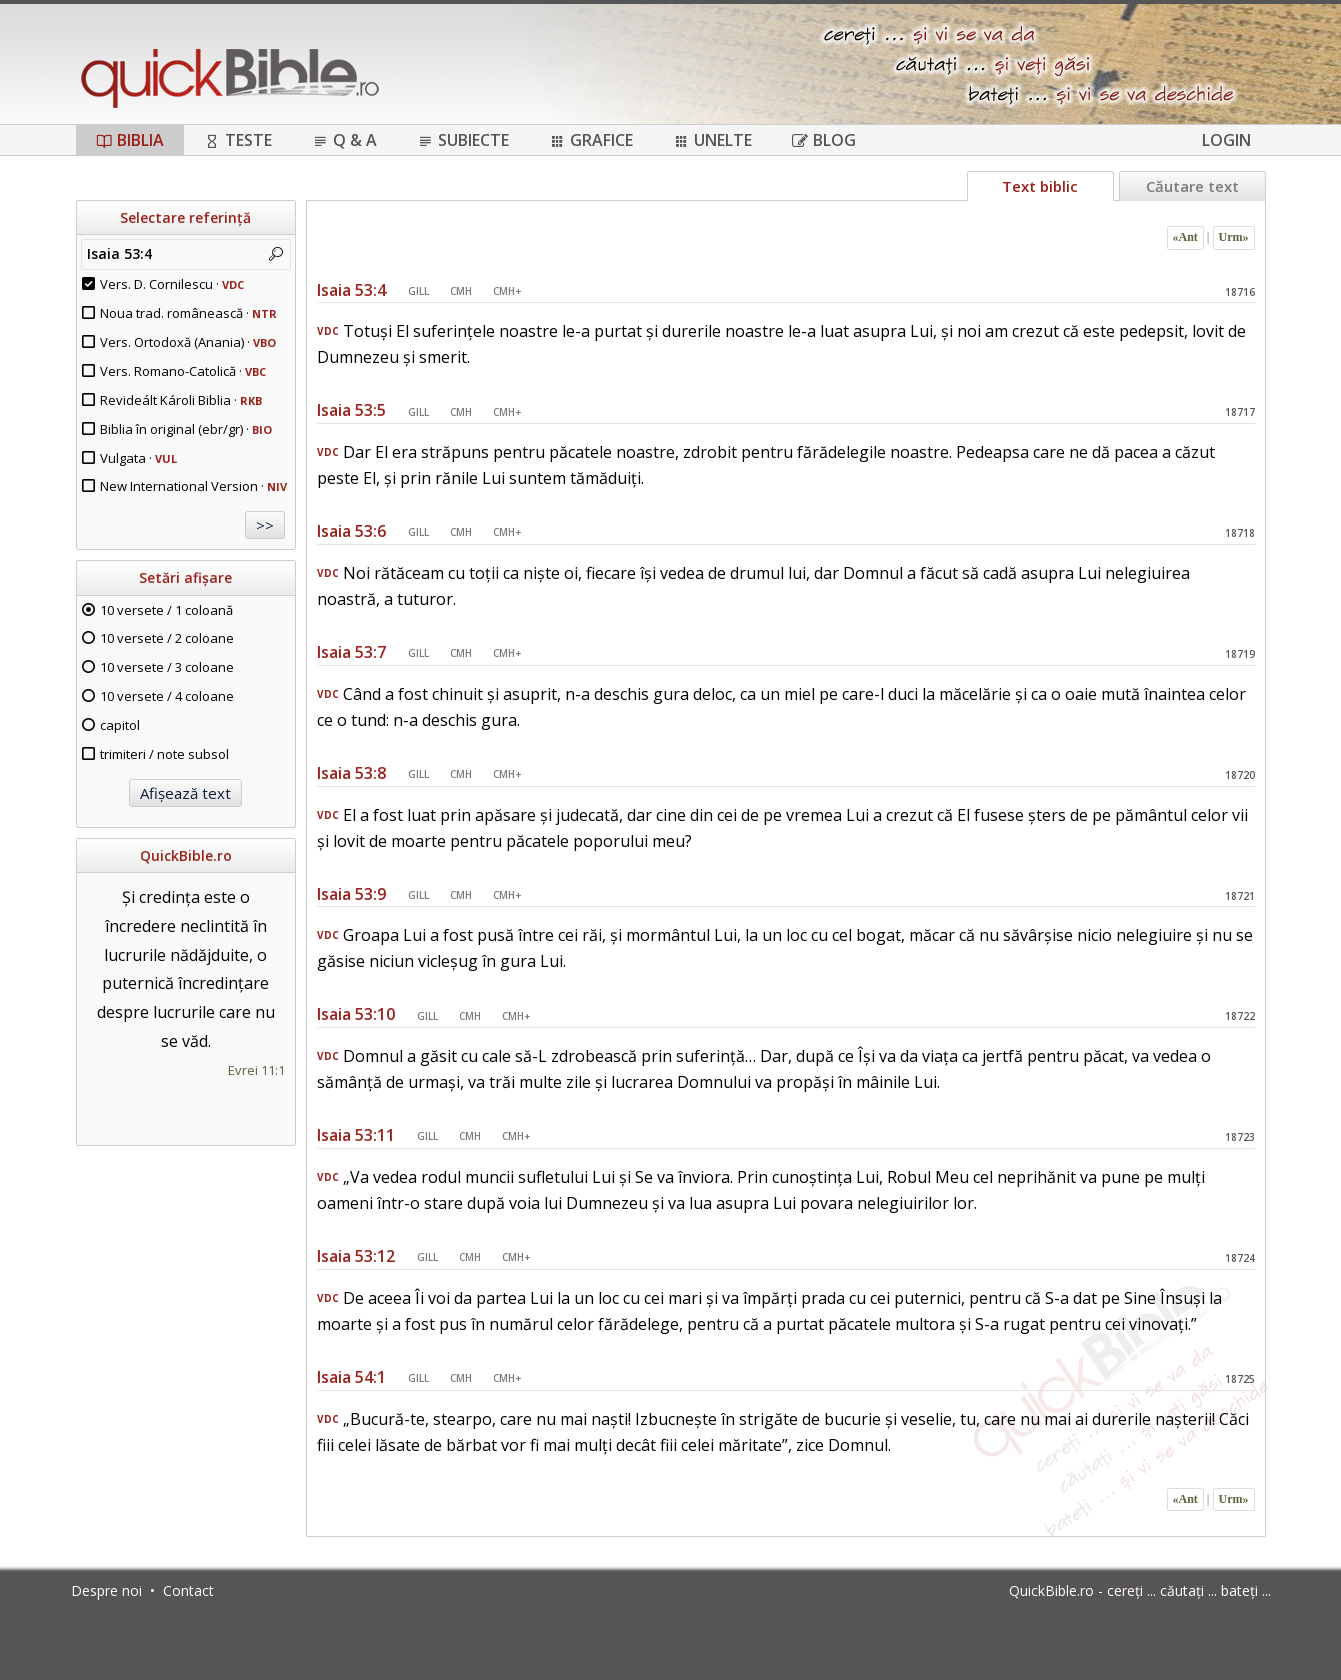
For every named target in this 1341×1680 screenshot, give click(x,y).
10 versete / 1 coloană (166, 610)
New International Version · (193, 486)
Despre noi (106, 1590)
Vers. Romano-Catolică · (183, 371)
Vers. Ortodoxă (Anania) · (188, 342)
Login (1226, 140)
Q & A (344, 140)
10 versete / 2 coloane (167, 638)
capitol (120, 725)
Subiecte (463, 140)
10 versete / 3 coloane (167, 667)
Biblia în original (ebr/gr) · (186, 429)
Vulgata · (138, 458)
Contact (188, 1590)
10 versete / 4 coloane (167, 696)
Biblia (130, 140)
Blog (824, 140)
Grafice (591, 140)
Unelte (712, 140)
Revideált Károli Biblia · (181, 400)
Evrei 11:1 (256, 1070)
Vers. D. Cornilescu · (172, 284)
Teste (238, 140)
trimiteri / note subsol (164, 754)
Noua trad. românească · (188, 313)
